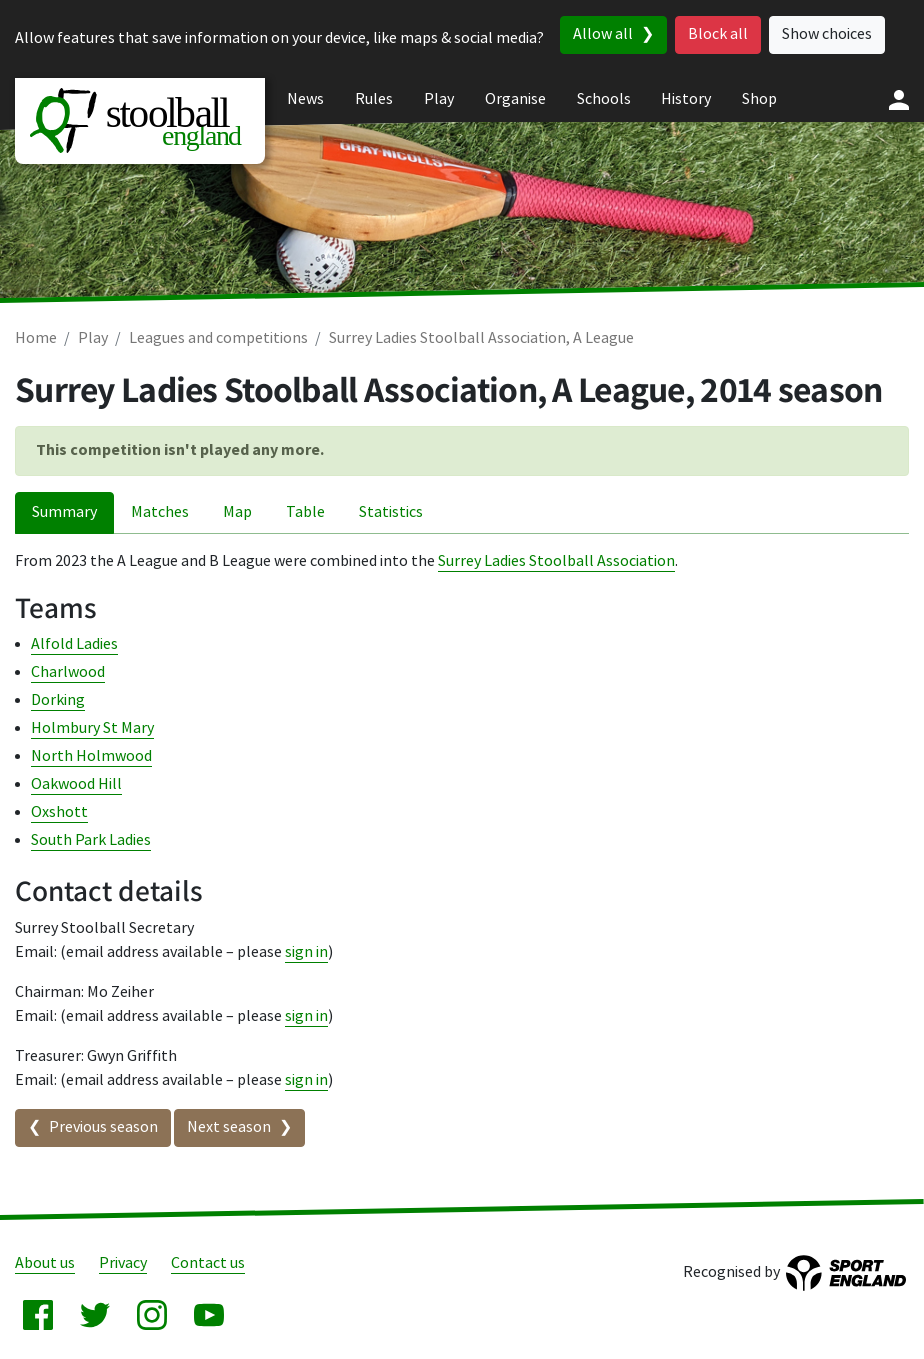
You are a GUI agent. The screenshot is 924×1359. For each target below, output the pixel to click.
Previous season (103, 1127)
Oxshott (59, 812)
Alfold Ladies (74, 644)
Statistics (391, 512)
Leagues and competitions (218, 338)
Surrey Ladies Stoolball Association (556, 561)
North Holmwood (91, 756)
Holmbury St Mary (92, 728)
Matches (160, 512)
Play (93, 338)
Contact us (208, 1263)
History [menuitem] (686, 99)
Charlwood (68, 672)
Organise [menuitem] (515, 99)
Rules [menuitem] (374, 99)
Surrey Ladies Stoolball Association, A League (481, 338)
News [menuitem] (305, 99)
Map (237, 512)
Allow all (603, 34)
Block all (718, 34)
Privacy (123, 1263)
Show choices (827, 34)
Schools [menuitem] (604, 99)
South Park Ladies (91, 840)
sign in (306, 952)
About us (45, 1263)
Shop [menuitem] (759, 99)
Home (36, 338)
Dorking (58, 700)
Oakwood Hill (76, 784)
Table (305, 512)
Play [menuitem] (439, 99)
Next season (229, 1127)
